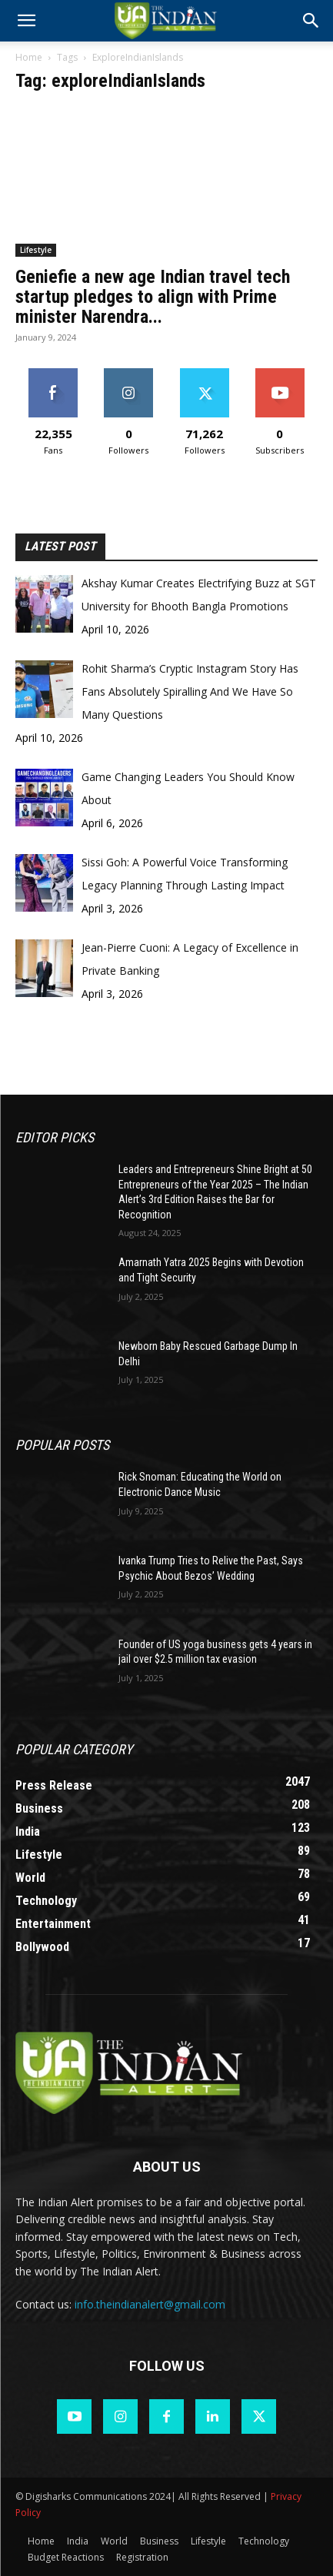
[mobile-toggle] (26, 21)
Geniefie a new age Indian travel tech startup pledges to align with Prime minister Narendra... (152, 296)
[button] (311, 21)
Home (28, 57)
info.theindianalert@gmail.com (150, 2304)
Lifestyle (36, 249)
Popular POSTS (62, 1445)
